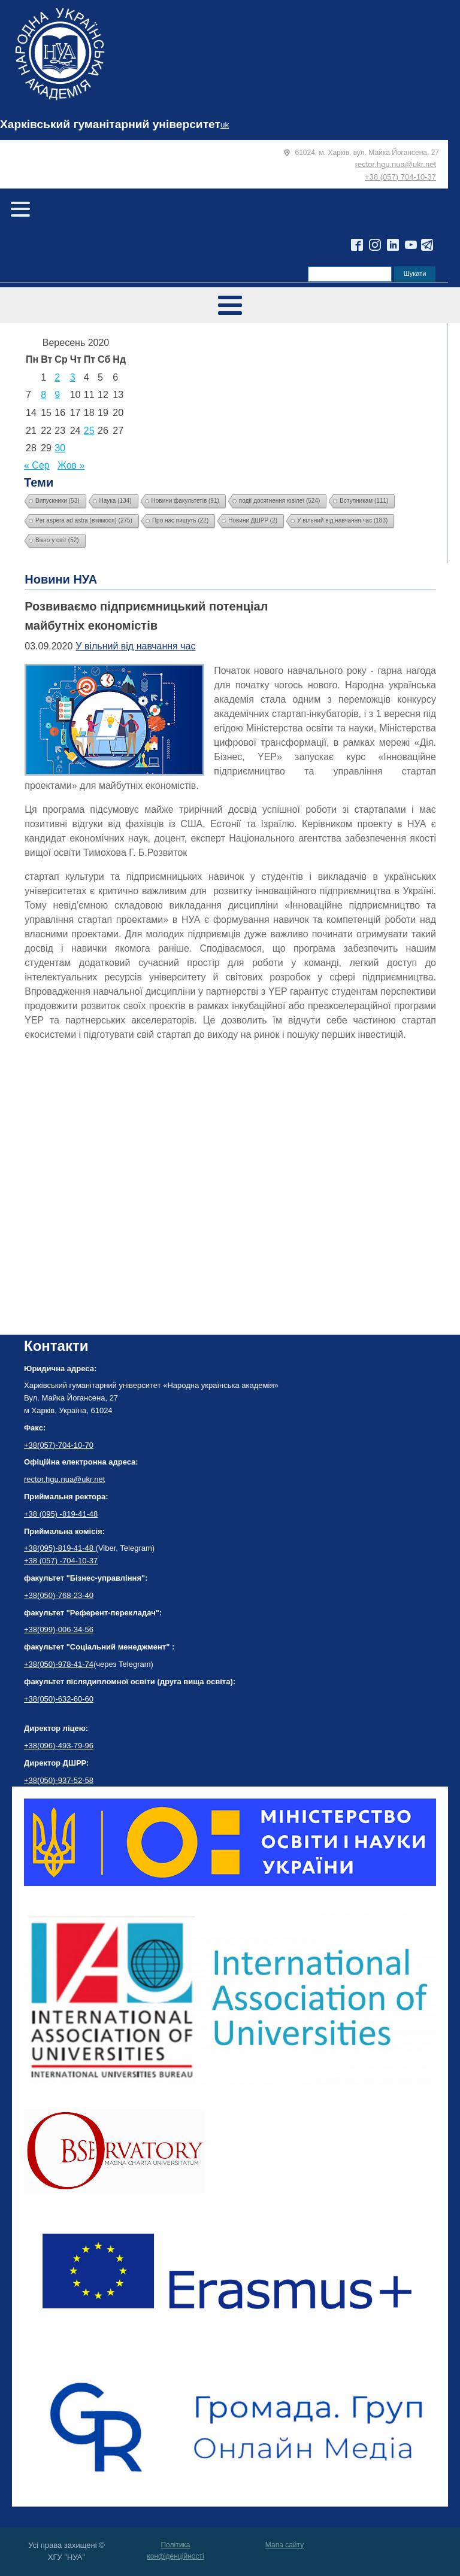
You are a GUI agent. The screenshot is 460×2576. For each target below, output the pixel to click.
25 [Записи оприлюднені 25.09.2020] (89, 431)
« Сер (37, 465)
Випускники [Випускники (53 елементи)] (57, 500)
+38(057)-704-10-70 (58, 1445)
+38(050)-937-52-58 (58, 1780)
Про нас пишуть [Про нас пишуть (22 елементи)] (180, 520)
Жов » (71, 465)
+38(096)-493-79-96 (58, 1745)
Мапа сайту (284, 2545)
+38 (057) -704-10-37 (61, 1560)
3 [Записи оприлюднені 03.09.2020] (72, 377)
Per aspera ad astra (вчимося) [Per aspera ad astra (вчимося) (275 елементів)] (83, 520)
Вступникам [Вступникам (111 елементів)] (364, 500)
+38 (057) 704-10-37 (400, 176)
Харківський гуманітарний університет (110, 124)
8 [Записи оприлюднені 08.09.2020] (43, 395)
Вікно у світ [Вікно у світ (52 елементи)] (57, 540)
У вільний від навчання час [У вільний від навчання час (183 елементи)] (342, 520)
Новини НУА (61, 579)
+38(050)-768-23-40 (58, 1595)
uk (224, 124)
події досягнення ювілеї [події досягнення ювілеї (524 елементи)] (279, 500)
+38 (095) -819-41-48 (61, 1513)
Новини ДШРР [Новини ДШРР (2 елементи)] (252, 520)
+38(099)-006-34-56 (58, 1629)
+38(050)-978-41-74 (58, 1664)
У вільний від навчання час (135, 646)
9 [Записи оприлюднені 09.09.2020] (57, 395)
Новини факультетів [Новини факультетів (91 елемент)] (185, 500)
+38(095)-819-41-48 (60, 1548)
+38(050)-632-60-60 (58, 1698)
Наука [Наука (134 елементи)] (115, 500)
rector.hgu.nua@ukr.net (395, 164)
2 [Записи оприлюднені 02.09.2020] (57, 377)
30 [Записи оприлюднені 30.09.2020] (60, 448)
